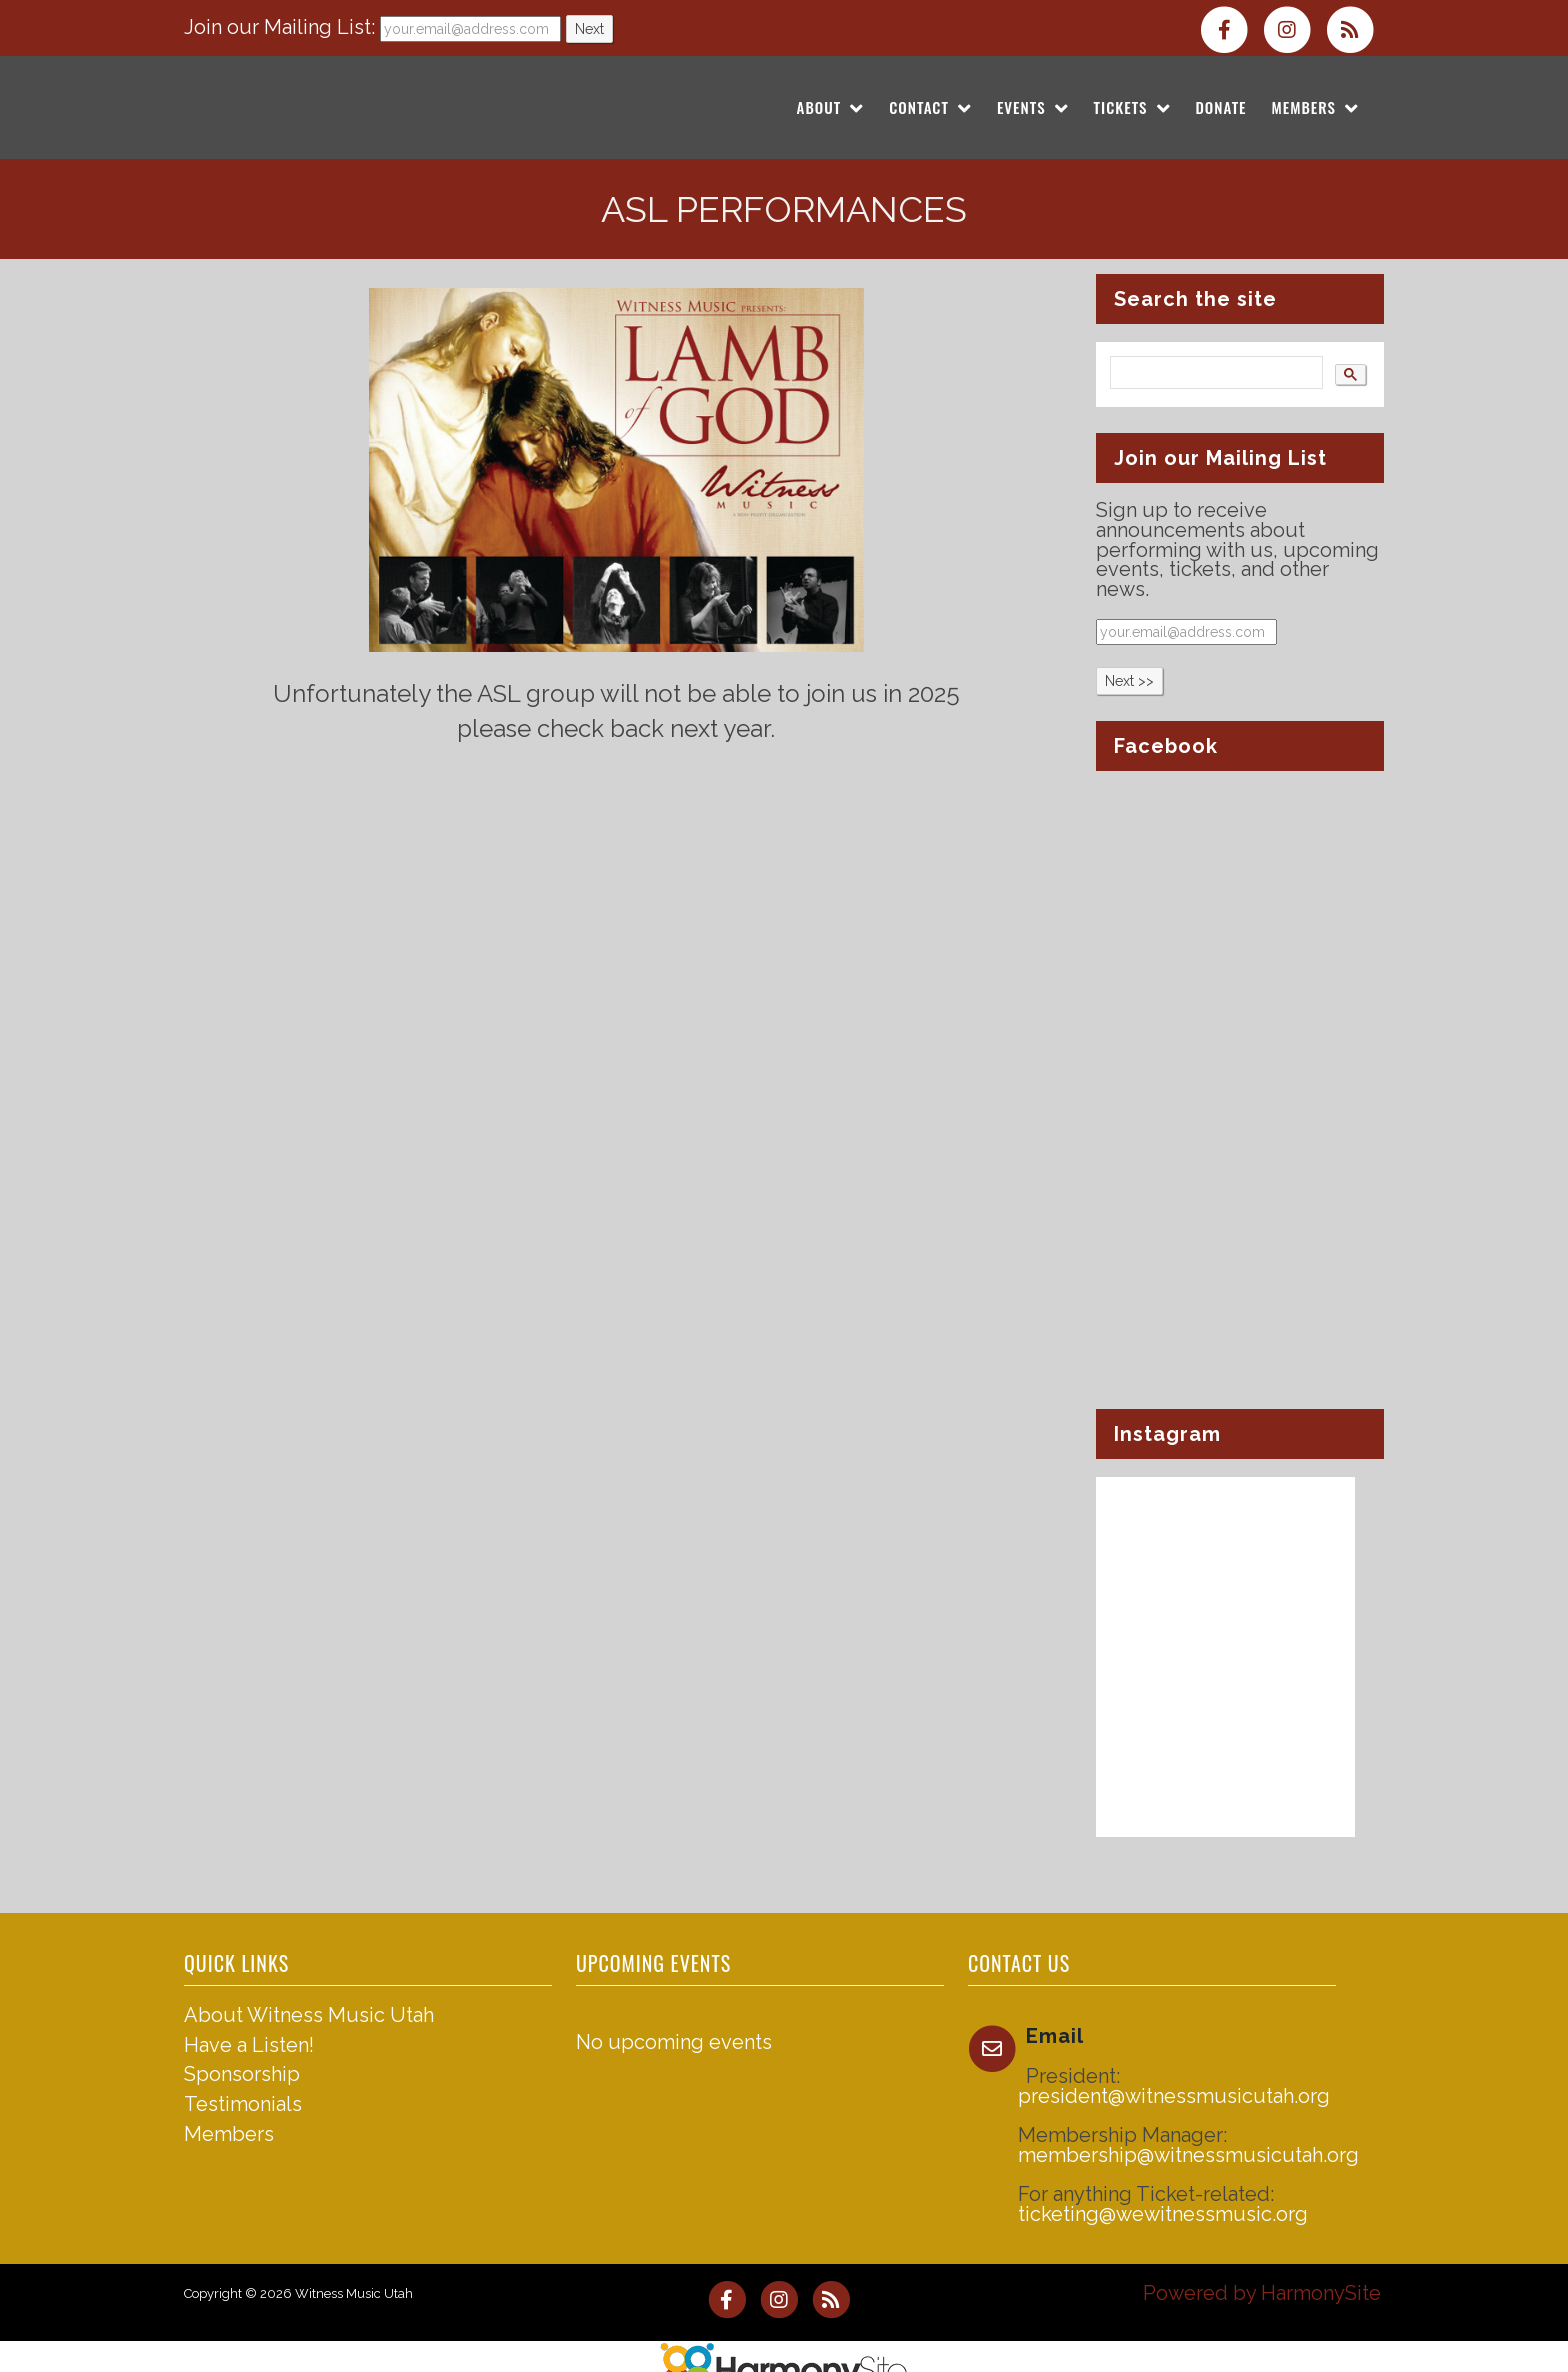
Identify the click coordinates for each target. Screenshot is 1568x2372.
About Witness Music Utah (309, 2015)
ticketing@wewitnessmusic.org (1163, 2214)
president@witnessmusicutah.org (1174, 2096)
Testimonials (243, 2104)
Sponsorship (242, 2074)
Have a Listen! (249, 2045)
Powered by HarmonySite (1262, 2293)
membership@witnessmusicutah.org (1188, 2155)
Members (229, 2134)
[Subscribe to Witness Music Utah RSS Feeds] (1355, 28)
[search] (1214, 373)
